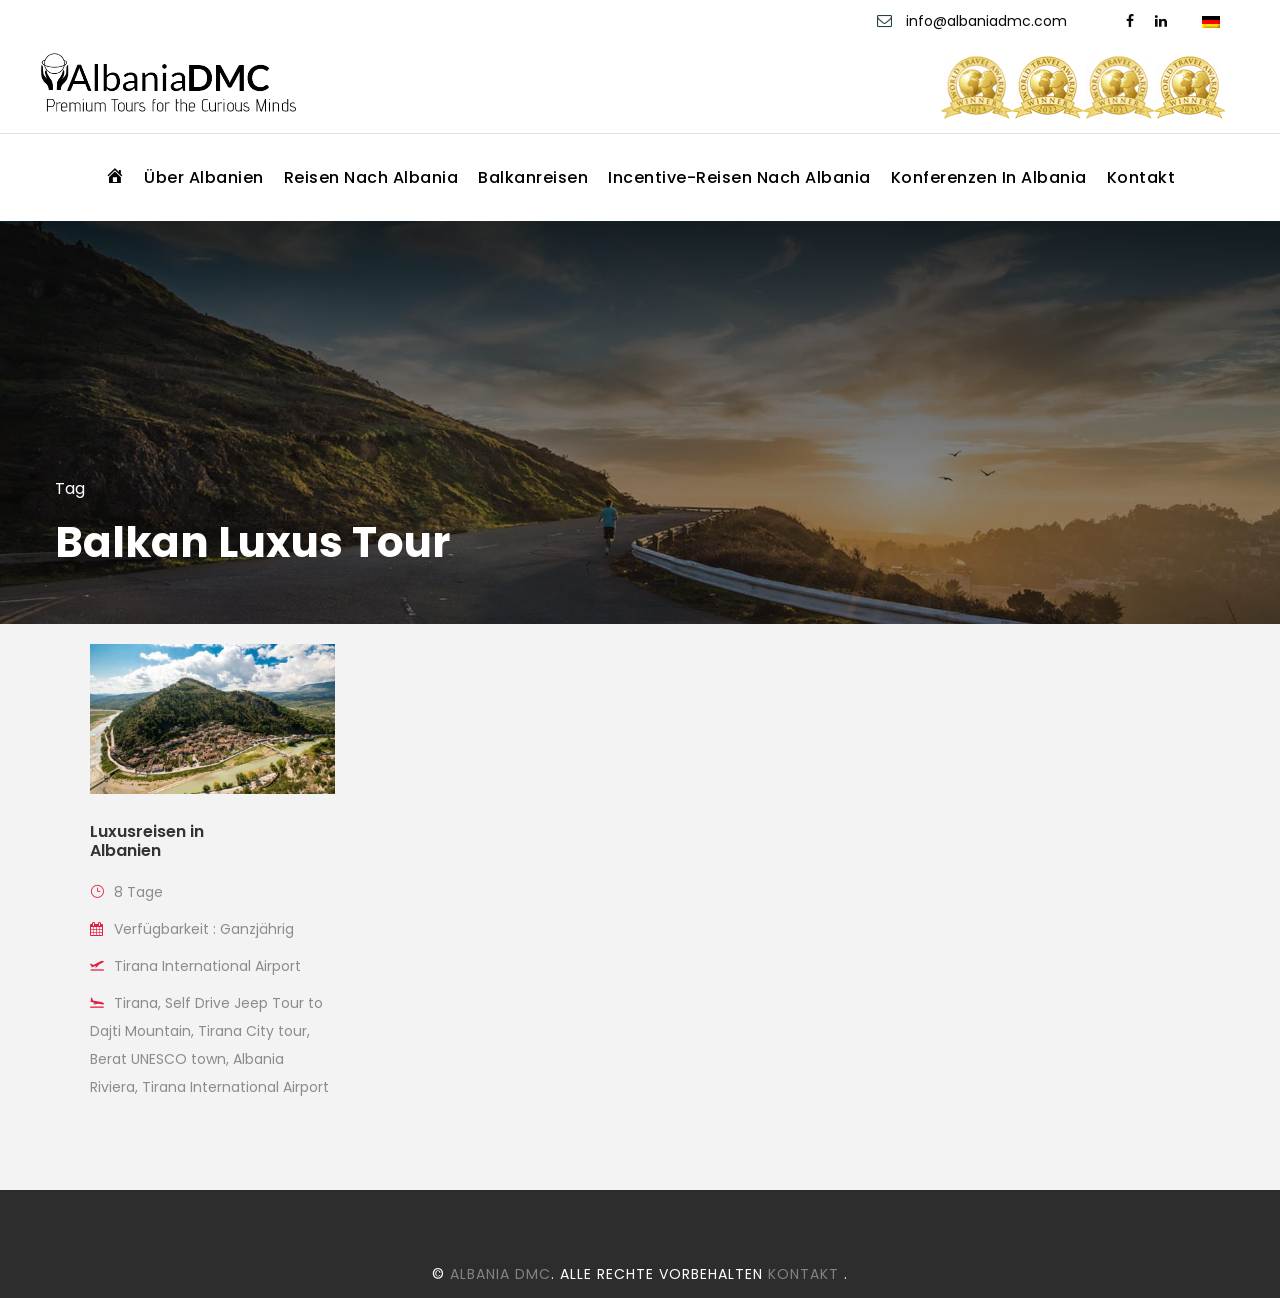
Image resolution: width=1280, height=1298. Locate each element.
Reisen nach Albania (371, 177)
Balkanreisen (533, 177)
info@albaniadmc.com (988, 21)
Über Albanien (204, 177)
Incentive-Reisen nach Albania (739, 177)
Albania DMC (500, 1274)
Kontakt (1141, 177)
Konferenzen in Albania (989, 177)
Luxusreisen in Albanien (147, 841)
